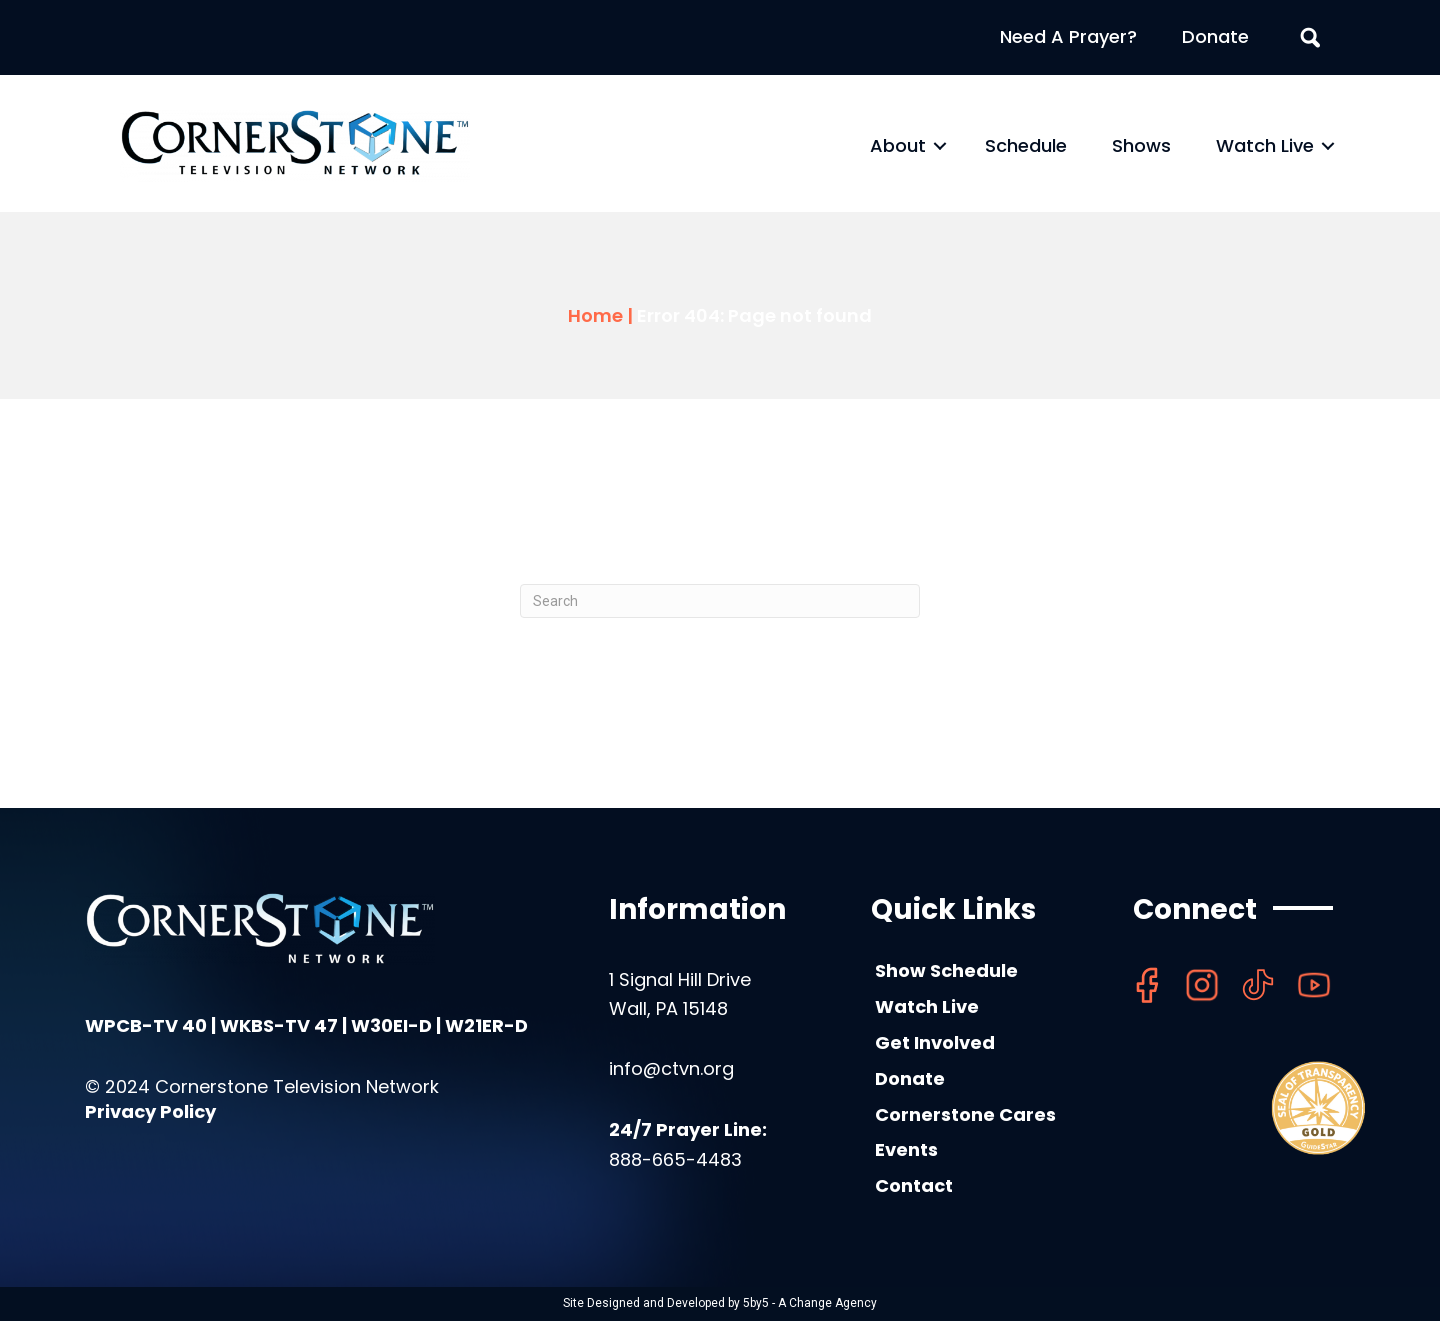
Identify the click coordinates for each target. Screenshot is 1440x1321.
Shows (1141, 145)
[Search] (720, 601)
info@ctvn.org (671, 1068)
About (898, 145)
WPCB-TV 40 (146, 1025)
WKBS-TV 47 (279, 1025)
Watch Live (1265, 145)
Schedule (1026, 145)
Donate (1215, 36)
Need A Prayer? (1068, 36)
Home (595, 315)
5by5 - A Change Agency (810, 1303)
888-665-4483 (675, 1159)
